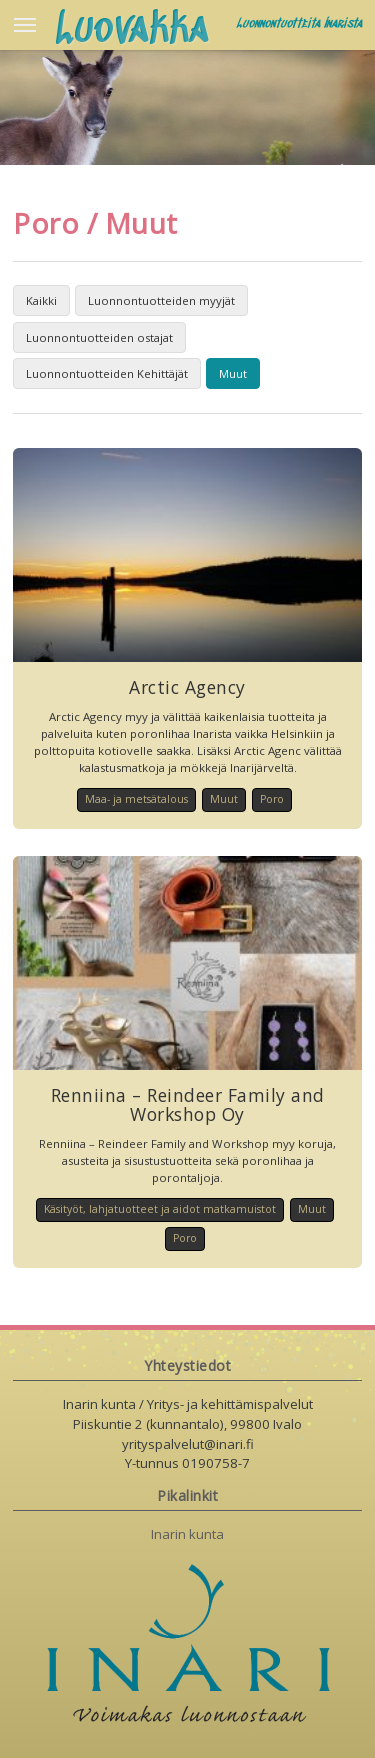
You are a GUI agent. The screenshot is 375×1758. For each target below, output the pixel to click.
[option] (187, 105)
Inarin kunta (187, 1534)
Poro (272, 799)
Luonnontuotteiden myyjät (161, 300)
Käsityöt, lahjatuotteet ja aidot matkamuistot (160, 1209)
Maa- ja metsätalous (136, 799)
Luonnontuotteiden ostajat (99, 337)
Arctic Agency (187, 687)
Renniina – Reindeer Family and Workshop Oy (188, 1104)
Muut (233, 373)
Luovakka (132, 31)
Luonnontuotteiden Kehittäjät (107, 373)
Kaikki (41, 300)
